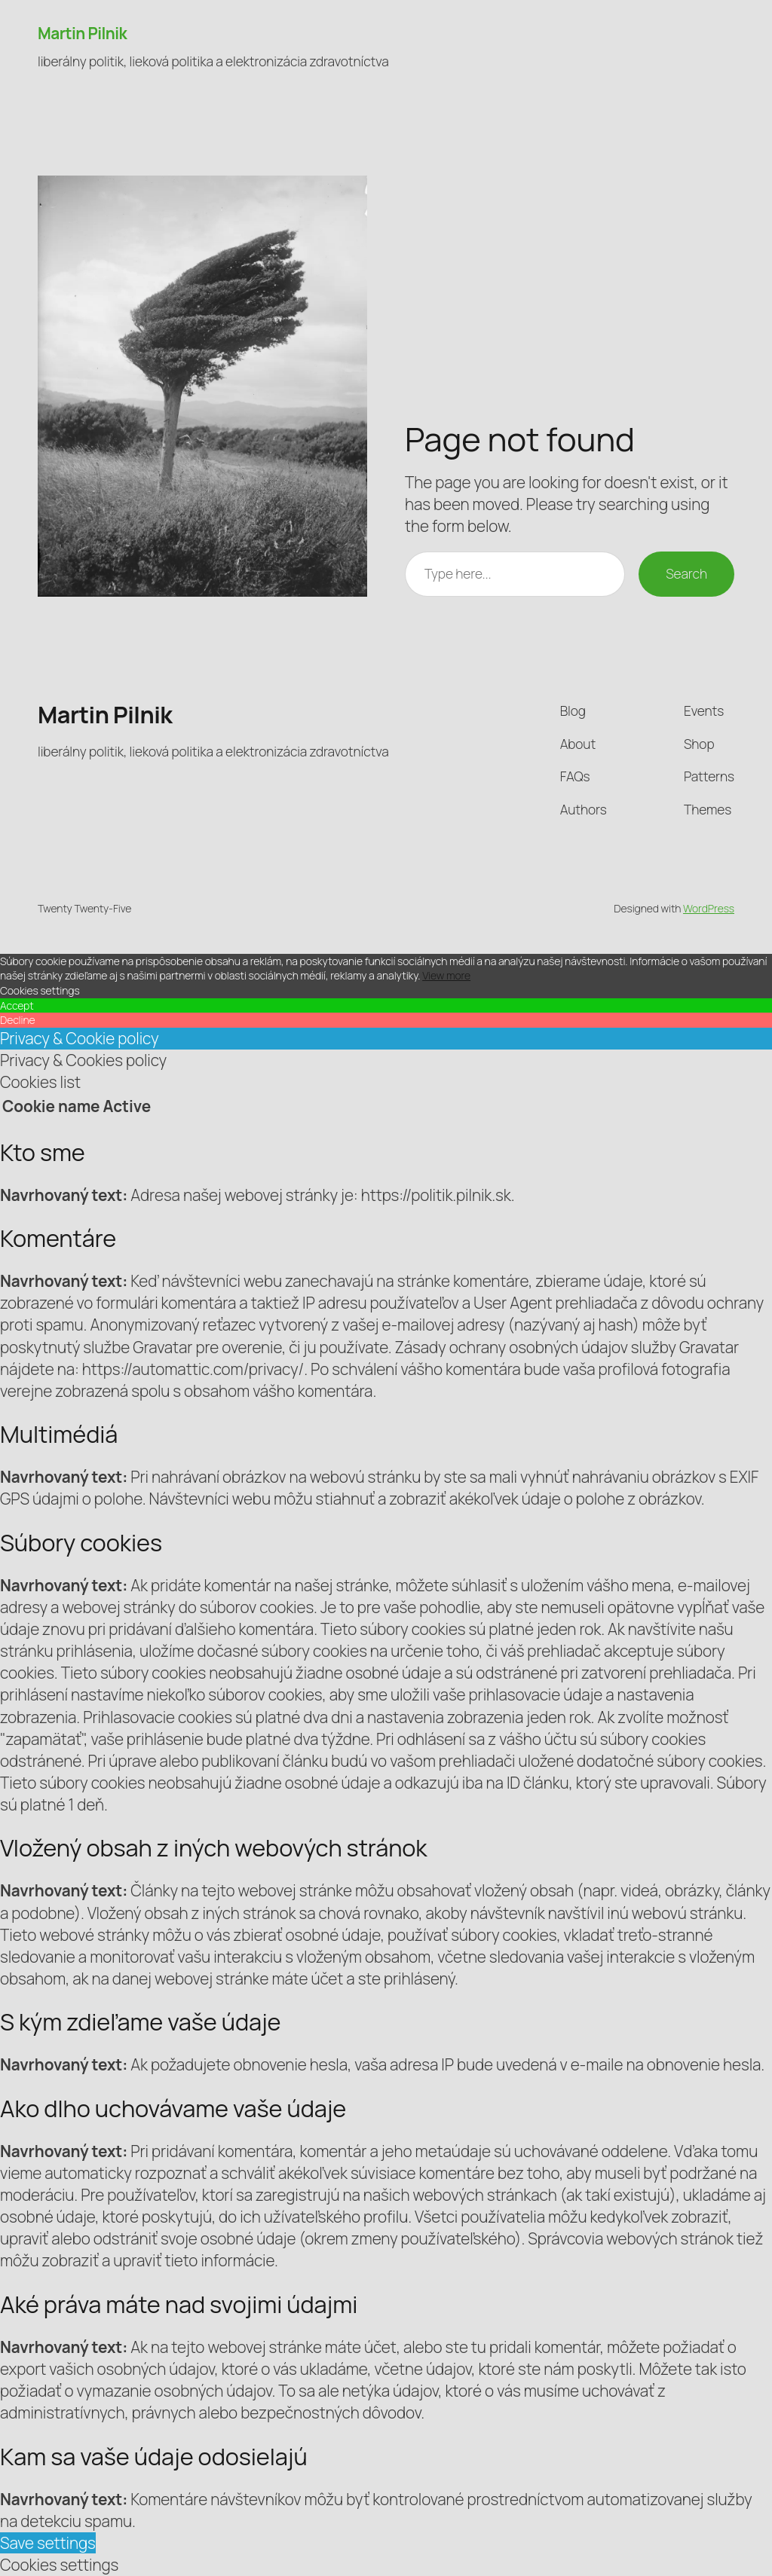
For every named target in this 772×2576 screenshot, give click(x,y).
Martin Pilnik (82, 33)
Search (686, 573)
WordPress (708, 908)
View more (446, 975)
